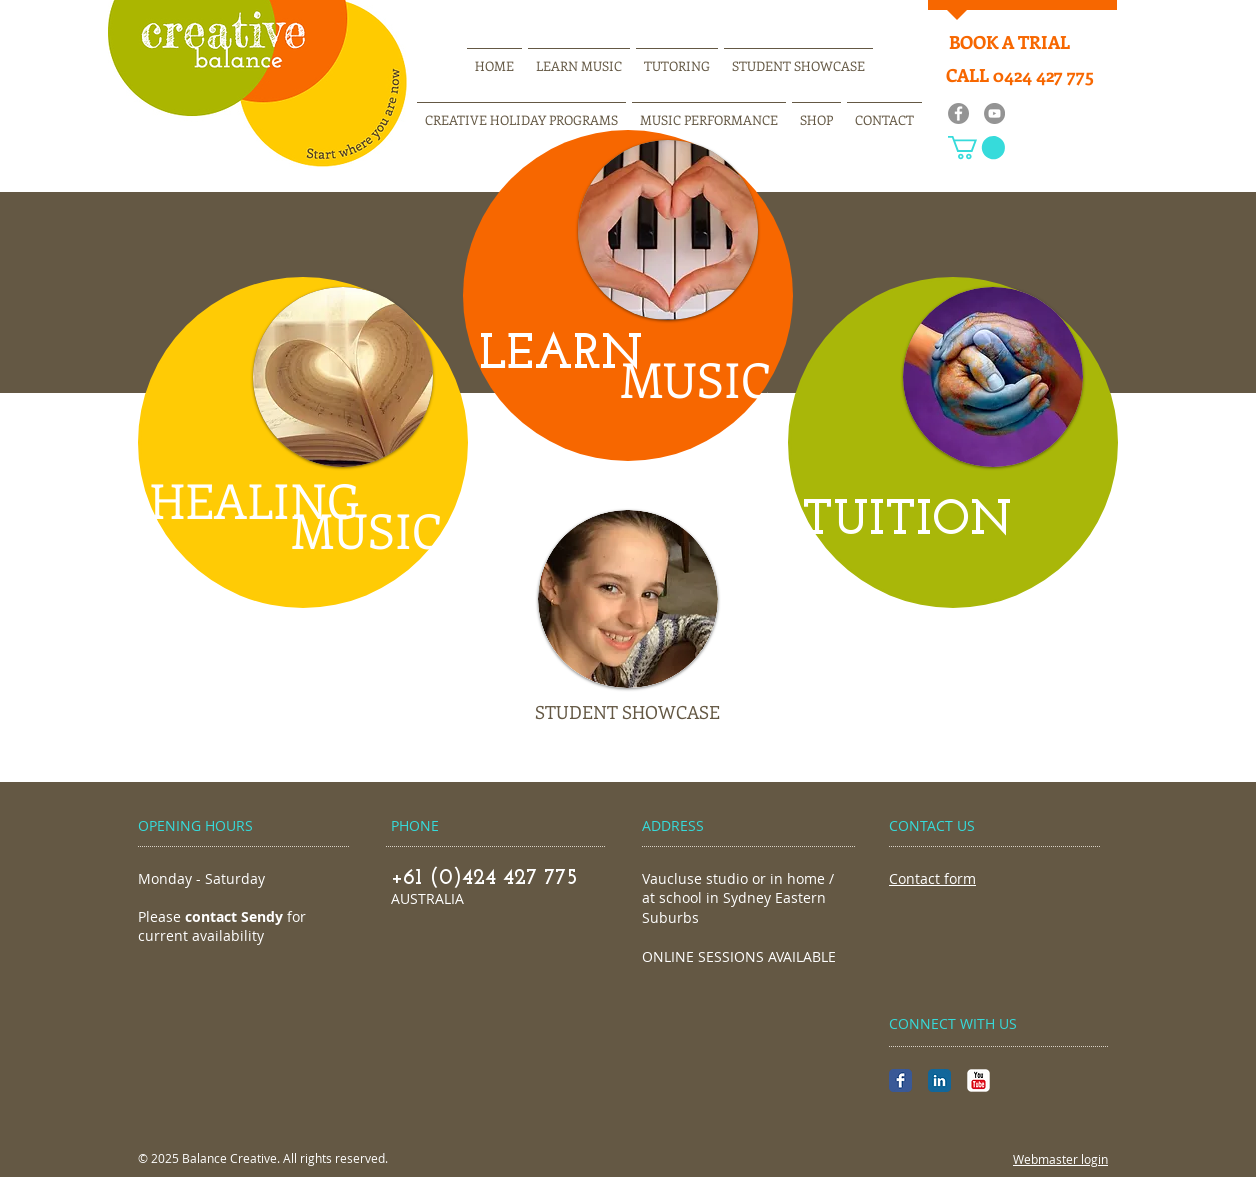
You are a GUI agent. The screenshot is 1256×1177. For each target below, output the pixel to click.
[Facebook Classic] (900, 1080)
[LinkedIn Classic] (939, 1080)
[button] (976, 147)
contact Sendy (234, 916)
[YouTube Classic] (978, 1080)
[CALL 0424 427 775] (1020, 75)
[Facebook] (958, 113)
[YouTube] (994, 113)
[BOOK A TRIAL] (1009, 43)
